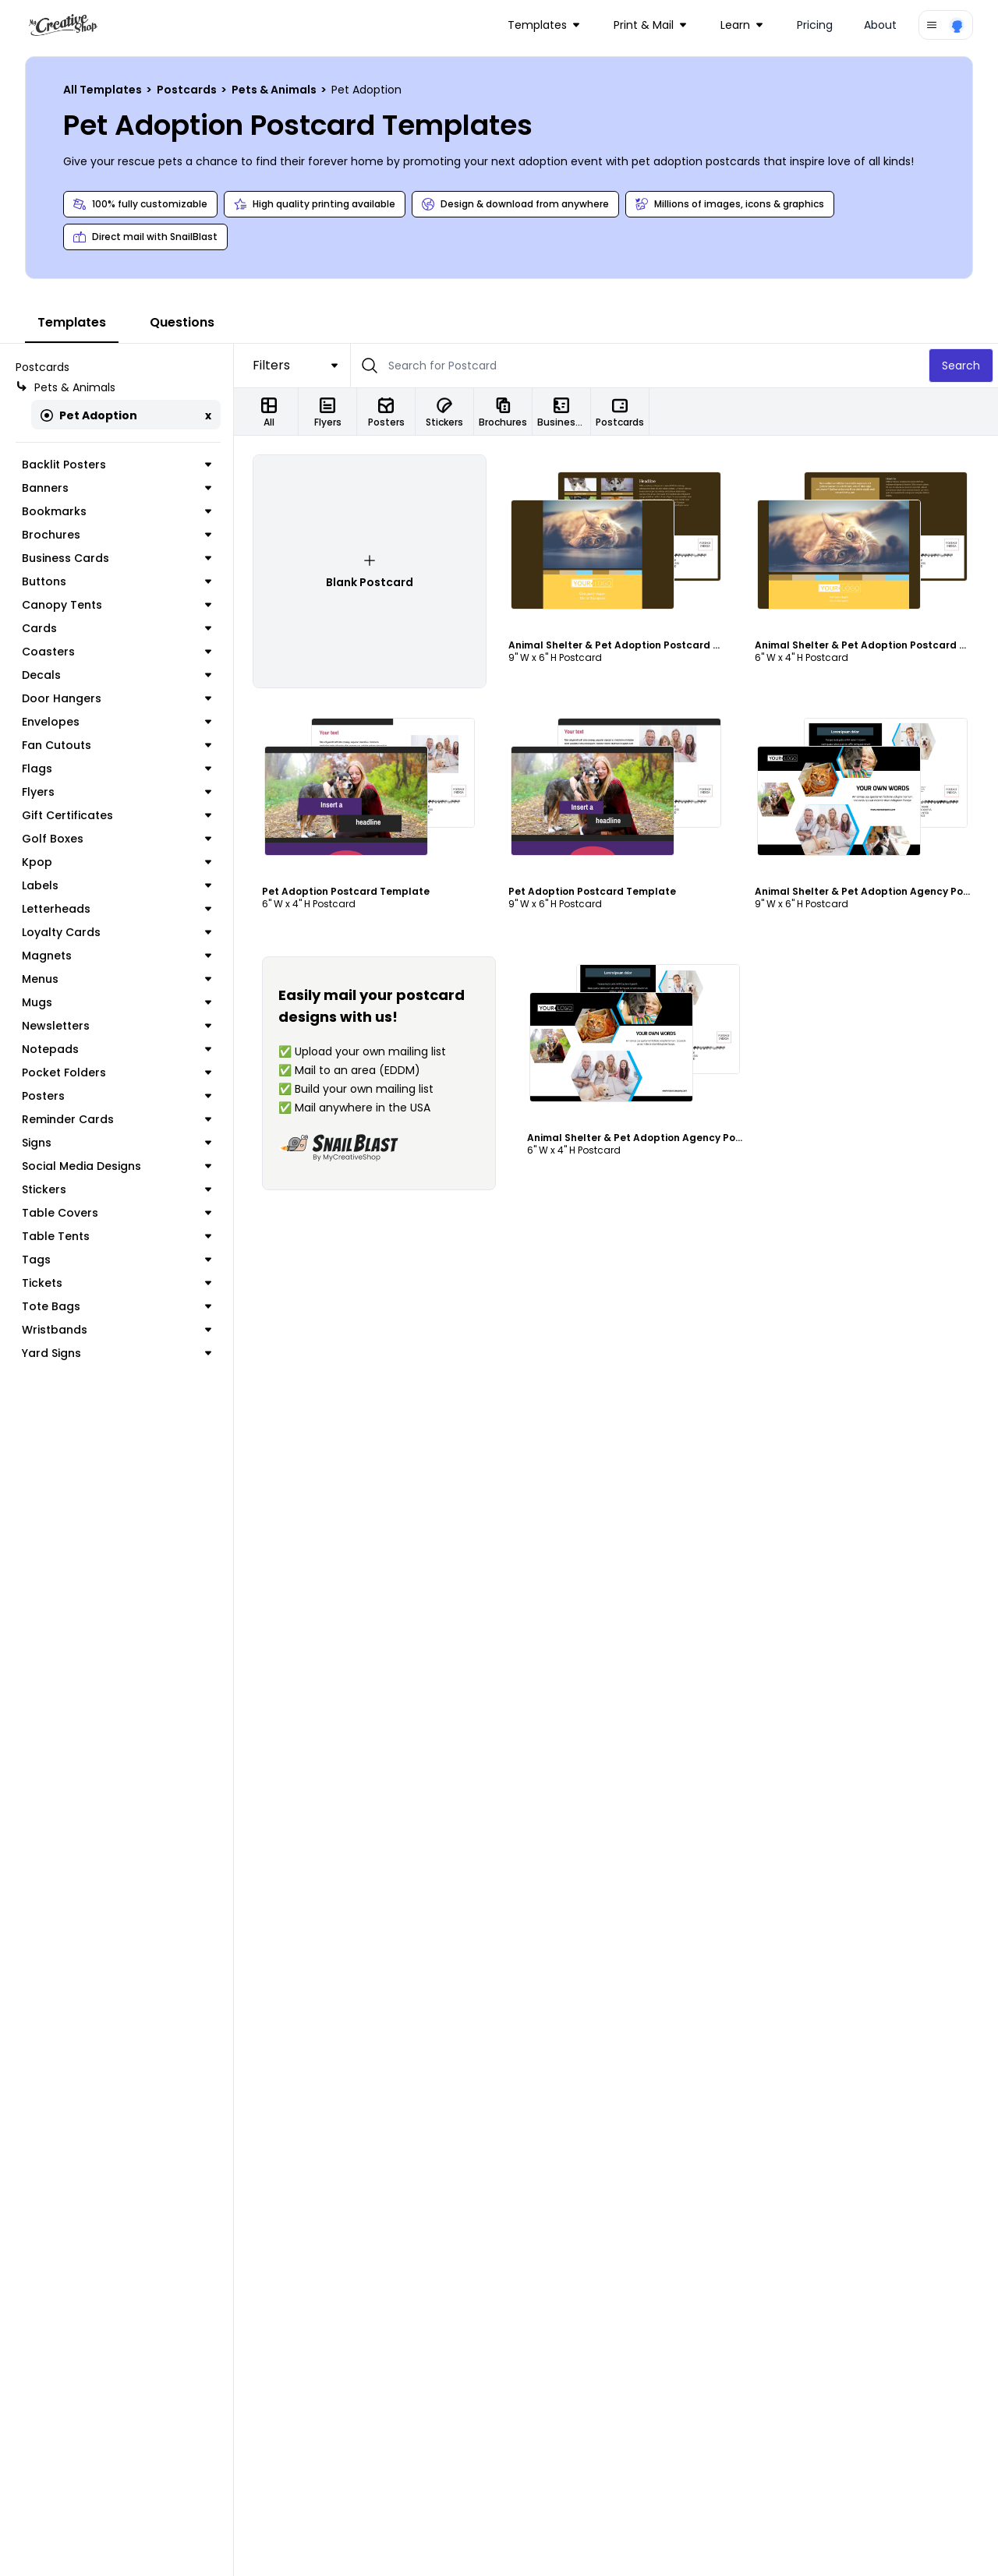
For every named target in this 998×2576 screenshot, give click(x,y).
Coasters (116, 651)
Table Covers (116, 1213)
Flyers (116, 792)
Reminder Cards (116, 1119)
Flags (116, 768)
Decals (116, 675)
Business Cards (116, 558)
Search (961, 365)
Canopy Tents (116, 605)
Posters (116, 1096)
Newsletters (116, 1026)
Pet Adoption (89, 415)
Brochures (116, 534)
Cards (116, 628)
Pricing (815, 25)
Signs (116, 1142)
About (880, 25)
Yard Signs (116, 1353)
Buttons (116, 581)
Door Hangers (116, 698)
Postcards (188, 89)
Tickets (116, 1283)
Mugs (116, 1002)
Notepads (116, 1049)
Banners (116, 488)
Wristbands (116, 1329)
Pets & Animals (275, 89)
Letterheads (116, 909)
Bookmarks (116, 511)
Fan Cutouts (116, 745)
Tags (116, 1259)
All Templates (103, 89)
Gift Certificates (116, 815)
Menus (116, 979)
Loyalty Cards (116, 932)
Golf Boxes (116, 838)
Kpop (116, 862)
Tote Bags (116, 1306)
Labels (116, 885)
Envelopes (116, 722)
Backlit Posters (116, 464)
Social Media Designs (116, 1166)
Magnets (116, 955)
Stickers (116, 1189)
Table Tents (116, 1236)
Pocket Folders (116, 1072)
